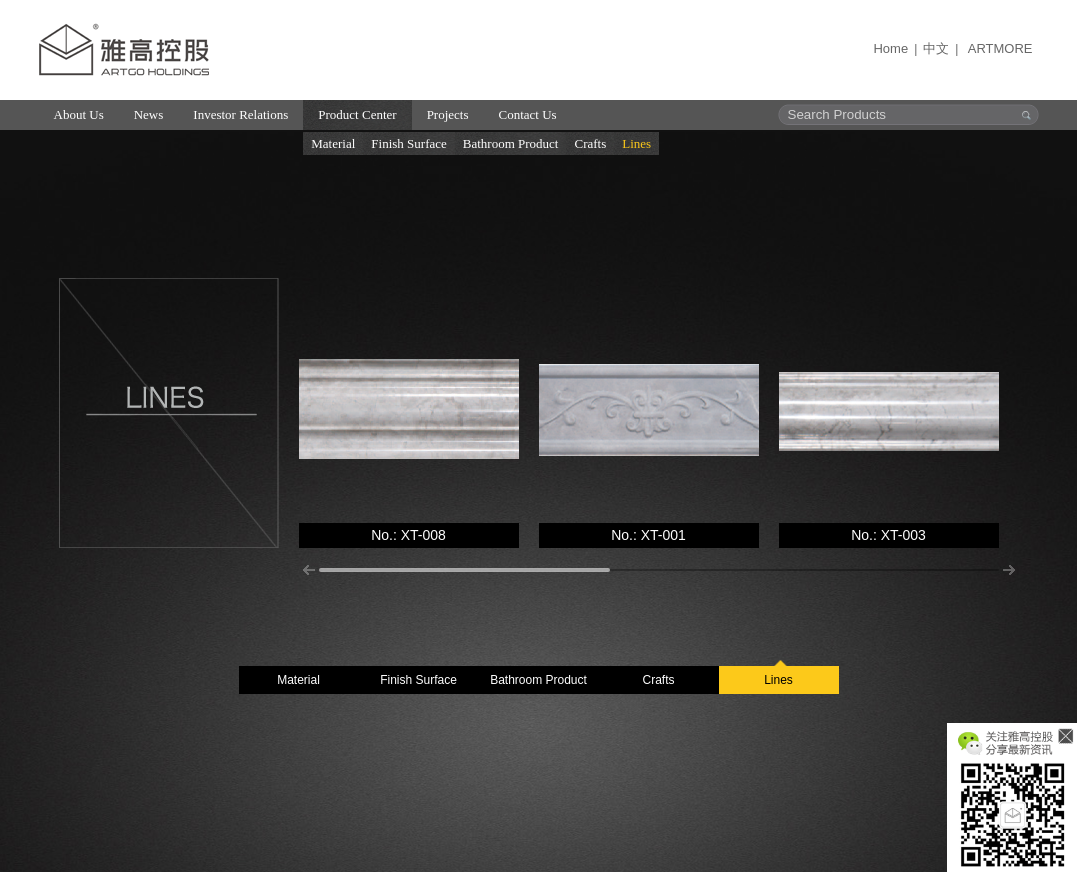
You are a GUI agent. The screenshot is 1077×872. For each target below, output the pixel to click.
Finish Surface (408, 143)
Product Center (357, 114)
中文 (936, 48)
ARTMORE (1000, 48)
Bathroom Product (511, 143)
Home (890, 48)
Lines (636, 143)
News (149, 114)
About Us (79, 114)
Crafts (590, 143)
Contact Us (528, 114)
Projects (448, 114)
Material (333, 143)
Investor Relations (240, 114)
